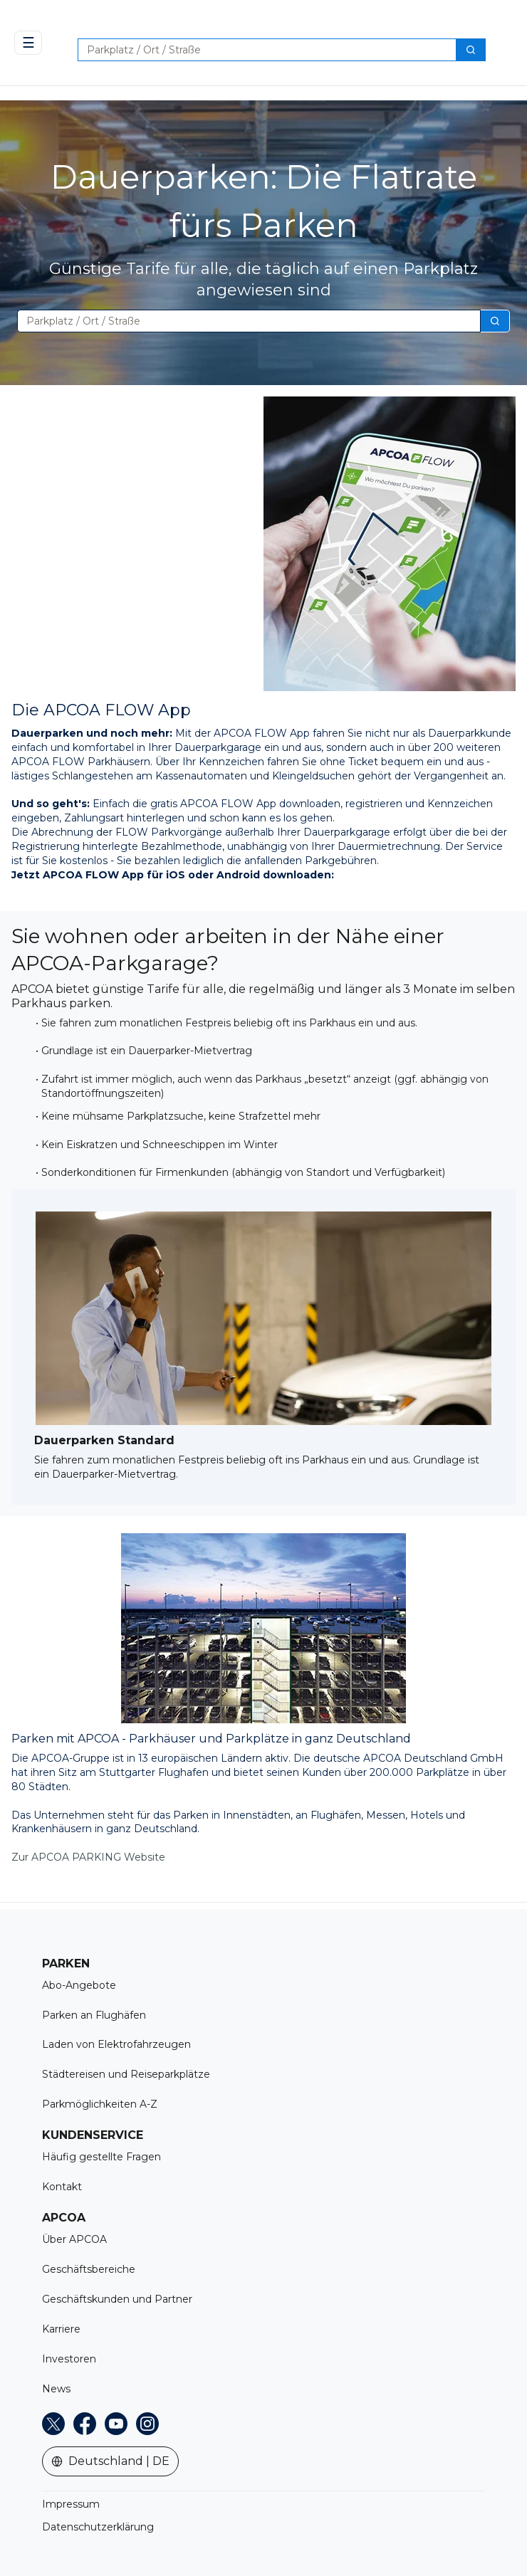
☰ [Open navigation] (28, 42)
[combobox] (261, 50)
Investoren (69, 2358)
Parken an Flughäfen (94, 2015)
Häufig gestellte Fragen (101, 2156)
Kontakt (62, 2186)
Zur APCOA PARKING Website (88, 1857)
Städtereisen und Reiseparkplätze (126, 2074)
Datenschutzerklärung (98, 2526)
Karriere (61, 2329)
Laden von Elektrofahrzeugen (116, 2044)
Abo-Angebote (79, 1985)
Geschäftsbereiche (88, 2269)
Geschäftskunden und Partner (117, 2299)
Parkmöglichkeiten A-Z (99, 2104)
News (56, 2388)
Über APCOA (74, 2239)
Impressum (71, 2504)
